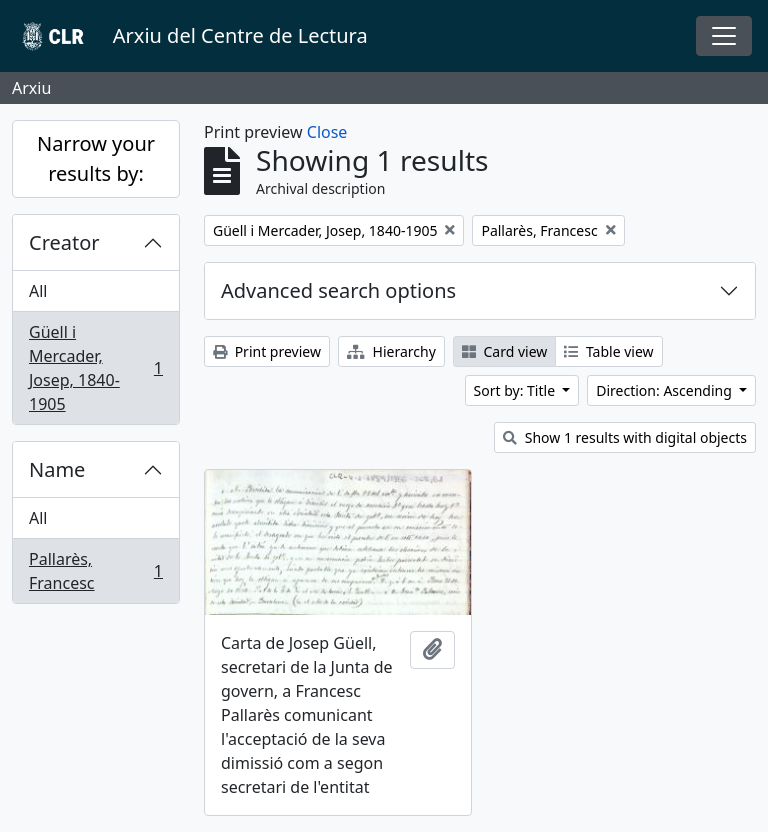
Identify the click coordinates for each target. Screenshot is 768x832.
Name (57, 469)
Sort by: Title (516, 390)
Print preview (267, 351)
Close (327, 132)
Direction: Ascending (665, 390)
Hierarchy (391, 351)
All (38, 291)
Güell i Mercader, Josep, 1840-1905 (95, 368)
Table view (608, 351)
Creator (64, 242)
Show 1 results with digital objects (625, 437)
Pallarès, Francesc (95, 571)
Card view (504, 351)
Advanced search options (338, 290)
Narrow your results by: (96, 158)
